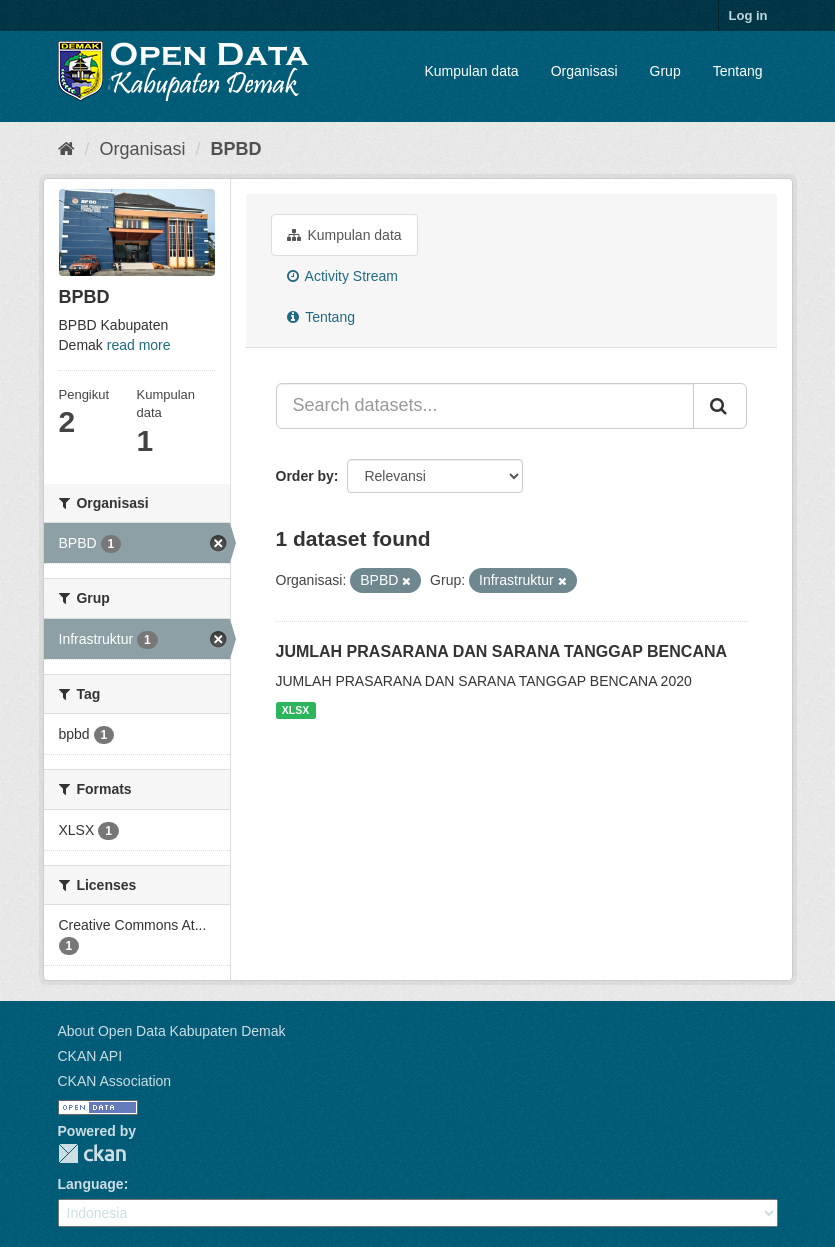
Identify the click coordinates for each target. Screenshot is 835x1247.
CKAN (92, 1153)
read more (139, 345)
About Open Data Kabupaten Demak (172, 1031)
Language (91, 1184)
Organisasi (584, 71)
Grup (665, 71)
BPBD (236, 149)
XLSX (295, 710)
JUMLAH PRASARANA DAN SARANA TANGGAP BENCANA (502, 651)
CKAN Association (115, 1081)
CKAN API (90, 1056)
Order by (305, 476)
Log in (748, 15)
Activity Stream (342, 276)
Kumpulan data (471, 71)
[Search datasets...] (485, 406)
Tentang (738, 71)
